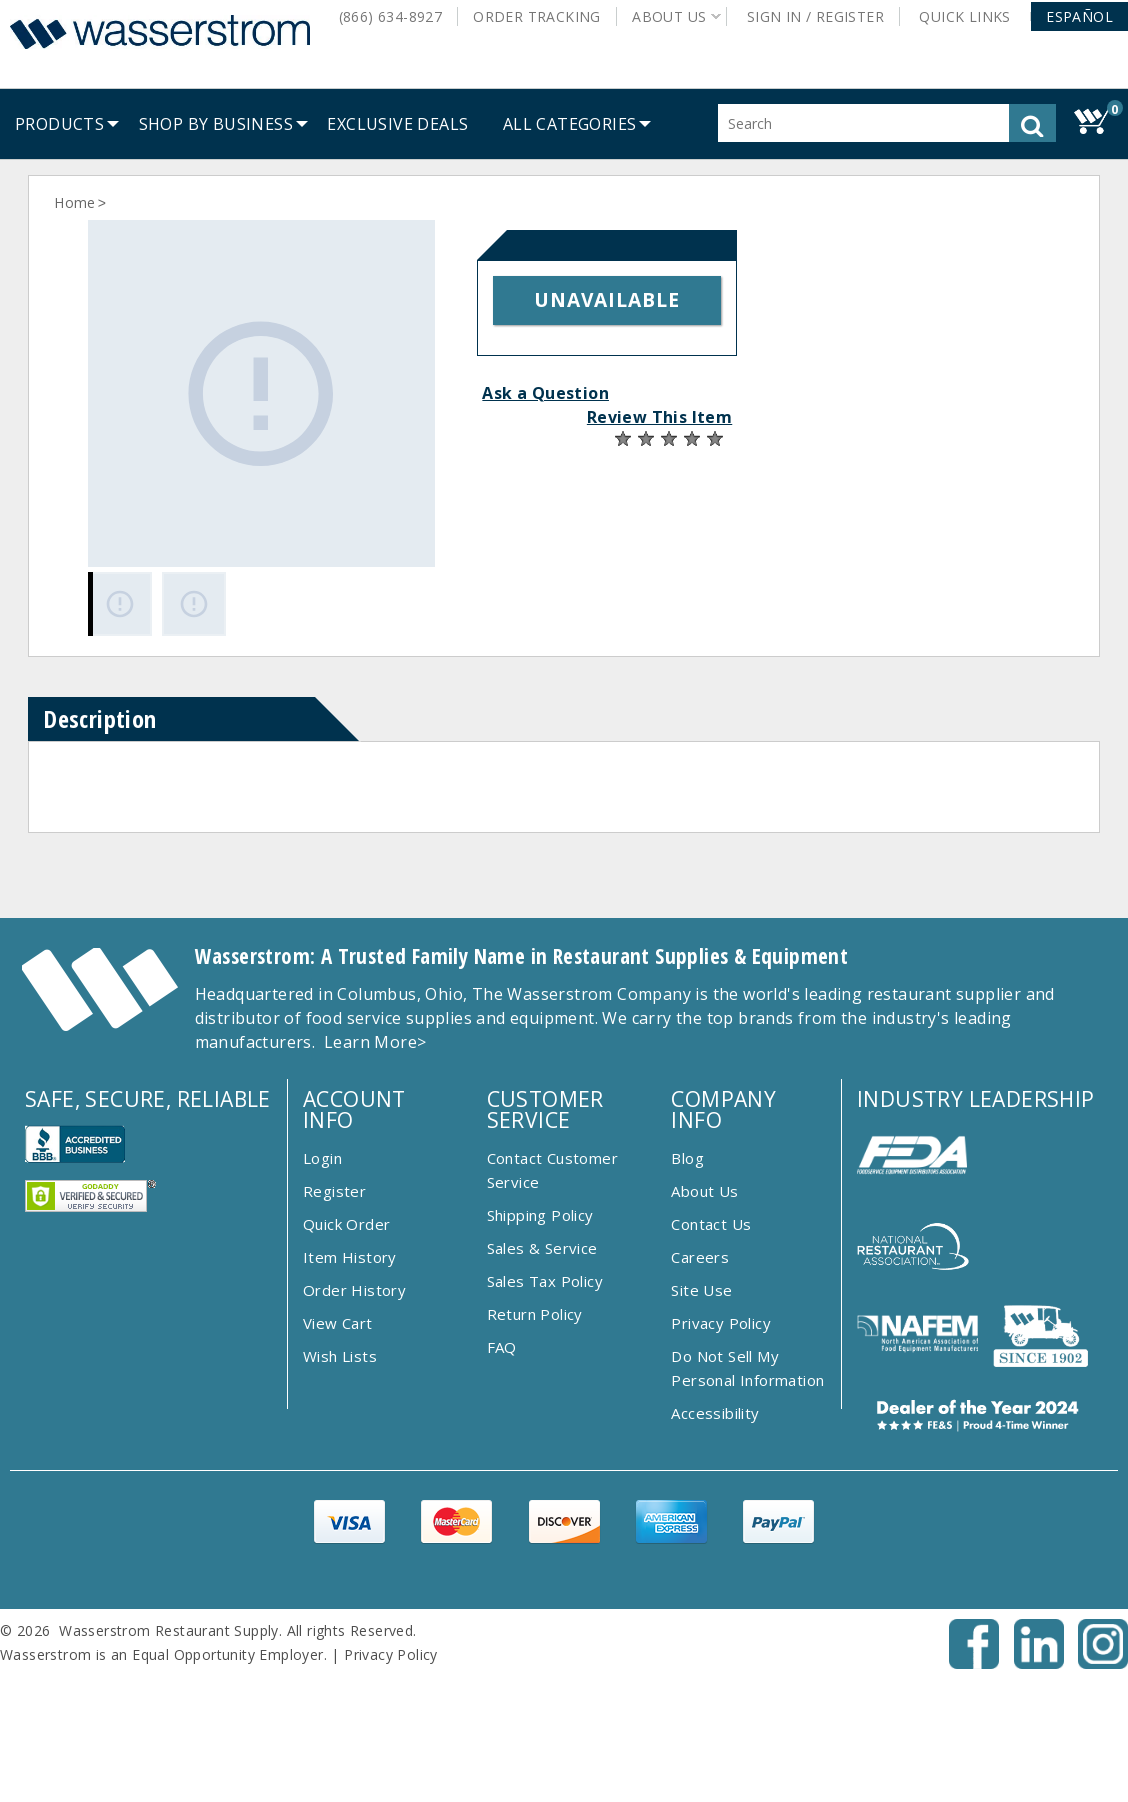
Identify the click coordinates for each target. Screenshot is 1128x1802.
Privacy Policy (721, 1323)
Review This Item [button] (659, 417)
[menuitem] (59, 124)
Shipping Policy (540, 1215)
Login (322, 1158)
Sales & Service (542, 1248)
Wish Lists (340, 1356)
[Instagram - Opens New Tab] (1103, 1663)
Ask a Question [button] (545, 393)
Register (334, 1191)
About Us (704, 1191)
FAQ (502, 1347)
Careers (700, 1257)
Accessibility (715, 1413)
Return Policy (535, 1314)
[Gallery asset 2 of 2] (194, 604)
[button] (1079, 16)
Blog (687, 1158)
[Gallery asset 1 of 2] (261, 393)
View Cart (338, 1323)
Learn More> (375, 1042)
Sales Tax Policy (545, 1281)
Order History (354, 1290)
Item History (350, 1257)
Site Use (701, 1290)
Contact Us (711, 1224)
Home (75, 202)
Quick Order (346, 1224)
